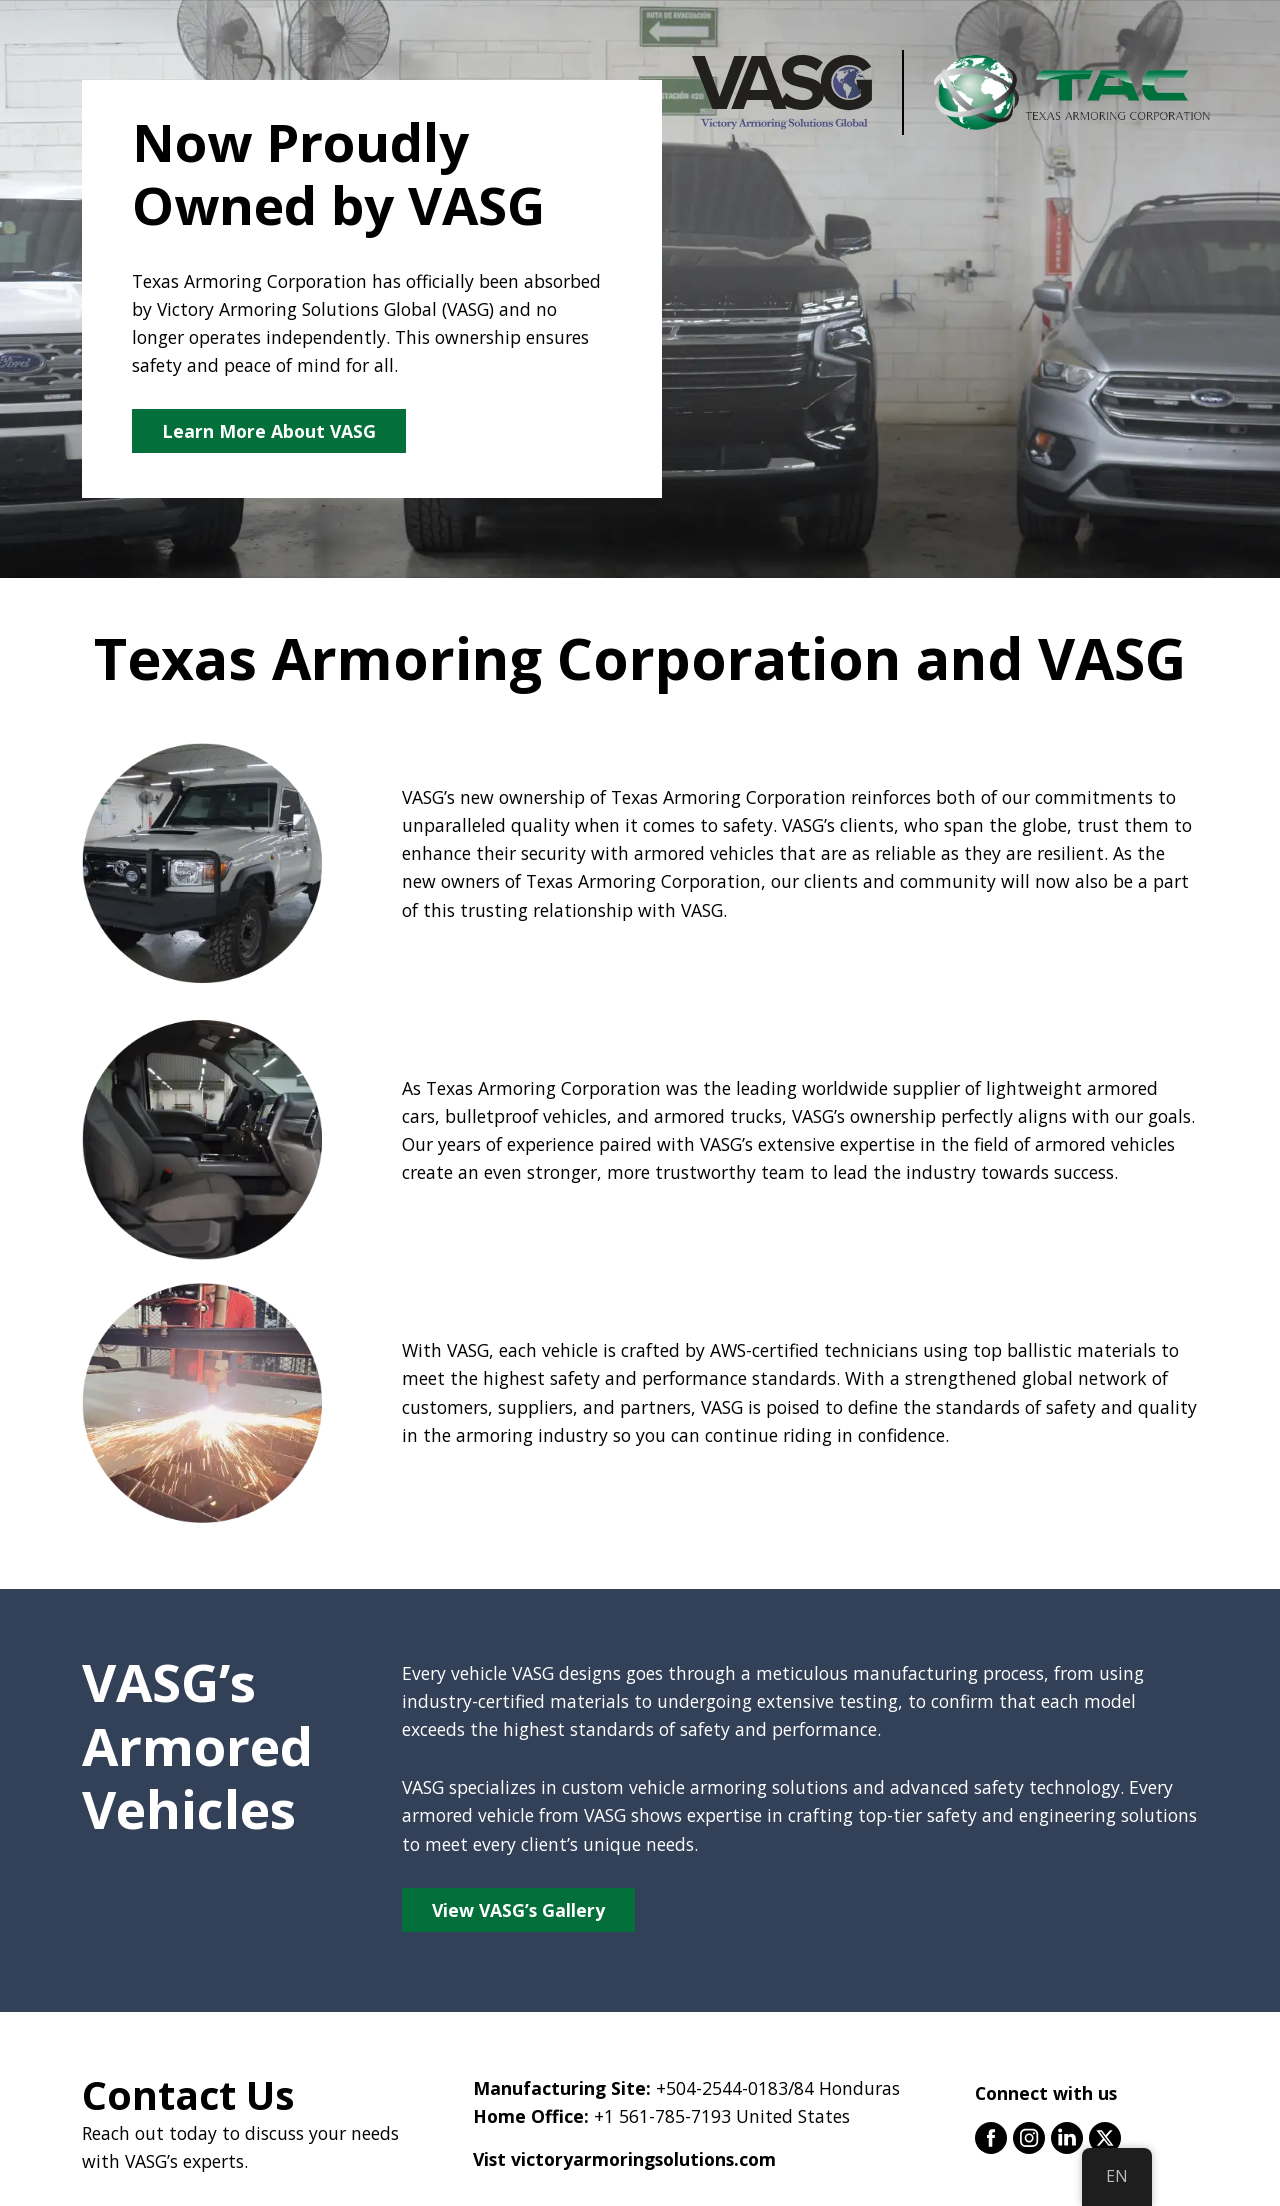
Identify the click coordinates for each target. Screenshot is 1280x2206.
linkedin (1067, 2138)
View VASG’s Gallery (518, 1910)
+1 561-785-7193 (662, 2116)
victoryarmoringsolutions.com (643, 2159)
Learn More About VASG (269, 431)
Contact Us (188, 2095)
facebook (991, 2138)
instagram (1029, 2138)
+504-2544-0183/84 (735, 2088)
